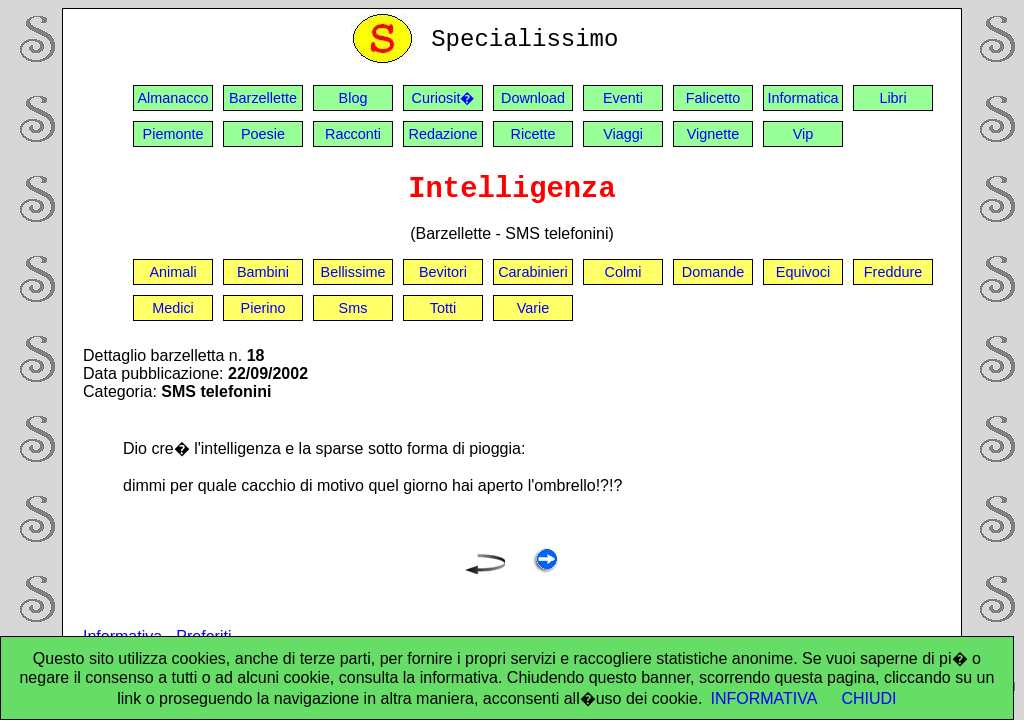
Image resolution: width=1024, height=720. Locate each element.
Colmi (623, 272)
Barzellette (263, 98)
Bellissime (353, 272)
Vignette (713, 134)
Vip (803, 134)
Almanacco (172, 98)
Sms (353, 308)
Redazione (443, 134)
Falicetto (713, 98)
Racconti (353, 134)
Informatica (802, 98)
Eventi (623, 98)
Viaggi (623, 134)
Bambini (263, 272)
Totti (443, 308)
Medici (173, 308)
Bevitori (443, 272)
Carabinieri (533, 272)
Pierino (263, 308)
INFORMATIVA (763, 698)
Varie (533, 308)
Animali (172, 272)
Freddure (893, 272)
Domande (713, 272)
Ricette (533, 134)
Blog (353, 98)
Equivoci (803, 272)
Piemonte (173, 134)
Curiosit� (443, 98)
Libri (892, 98)
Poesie (263, 134)
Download (533, 98)
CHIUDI (868, 698)
